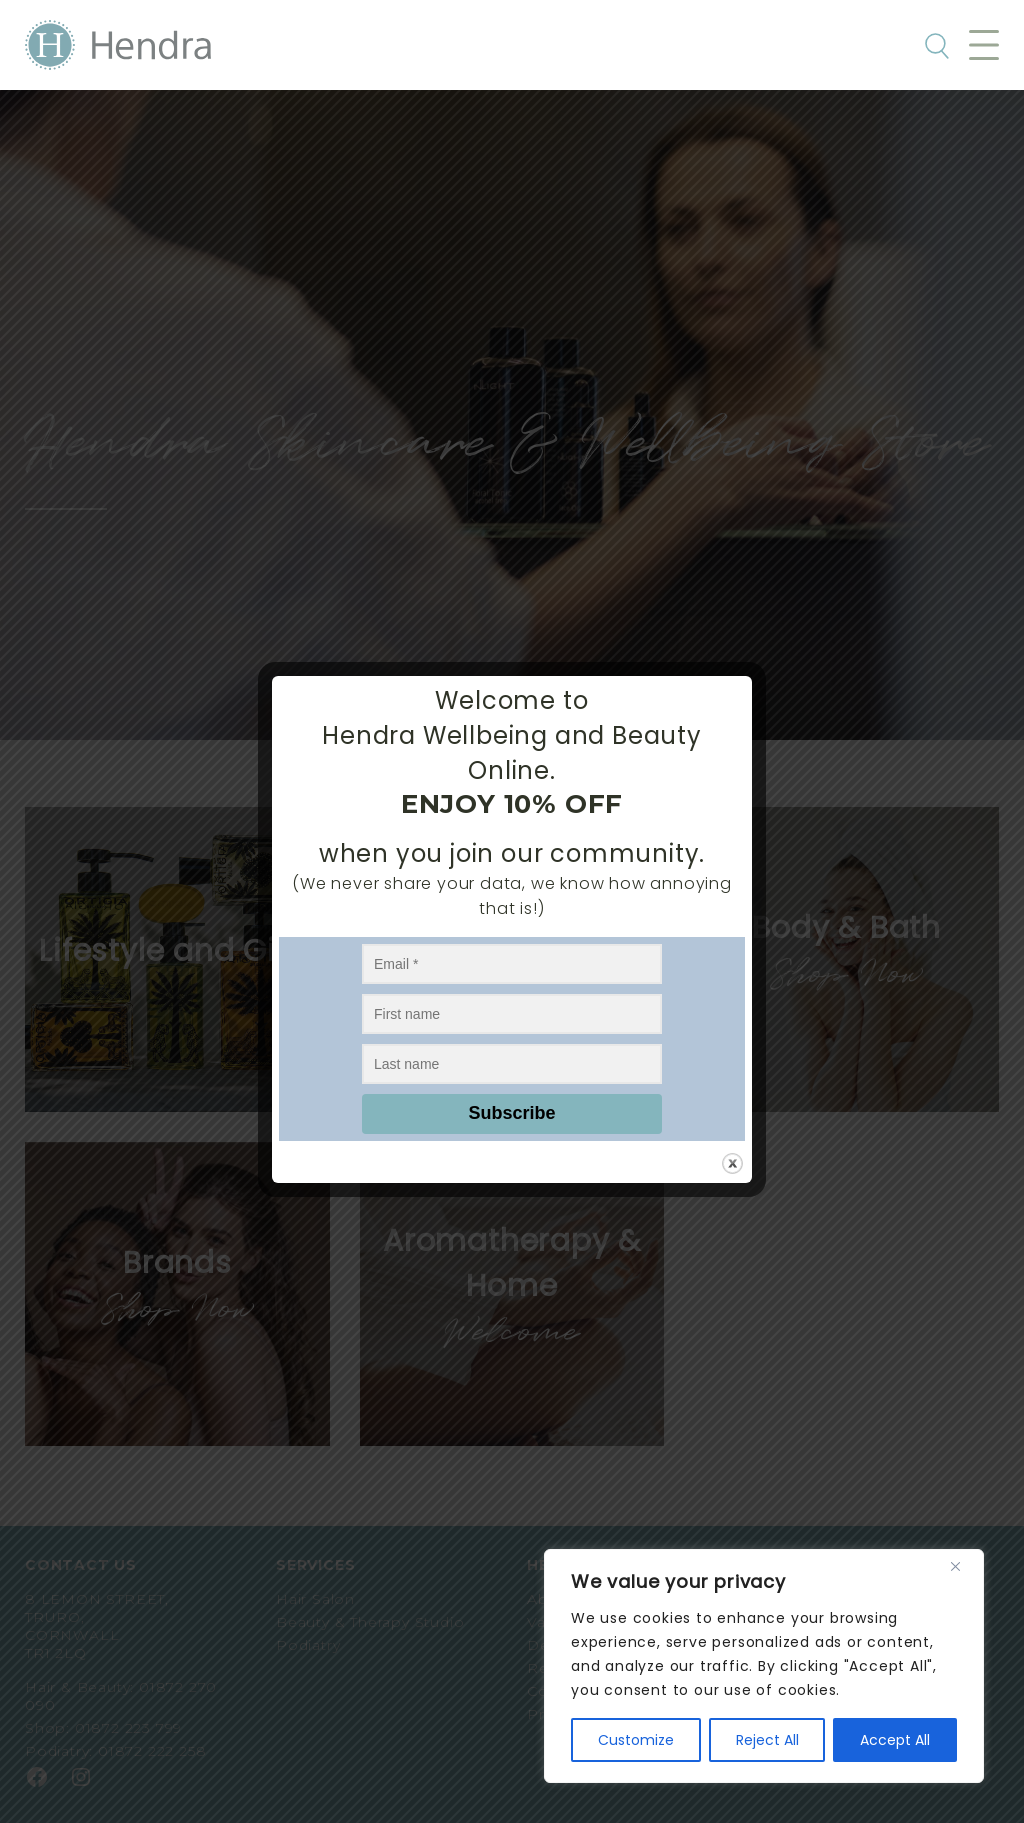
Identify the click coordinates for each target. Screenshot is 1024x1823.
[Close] (963, 1566)
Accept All (895, 1740)
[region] (764, 1666)
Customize (636, 1740)
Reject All (767, 1740)
